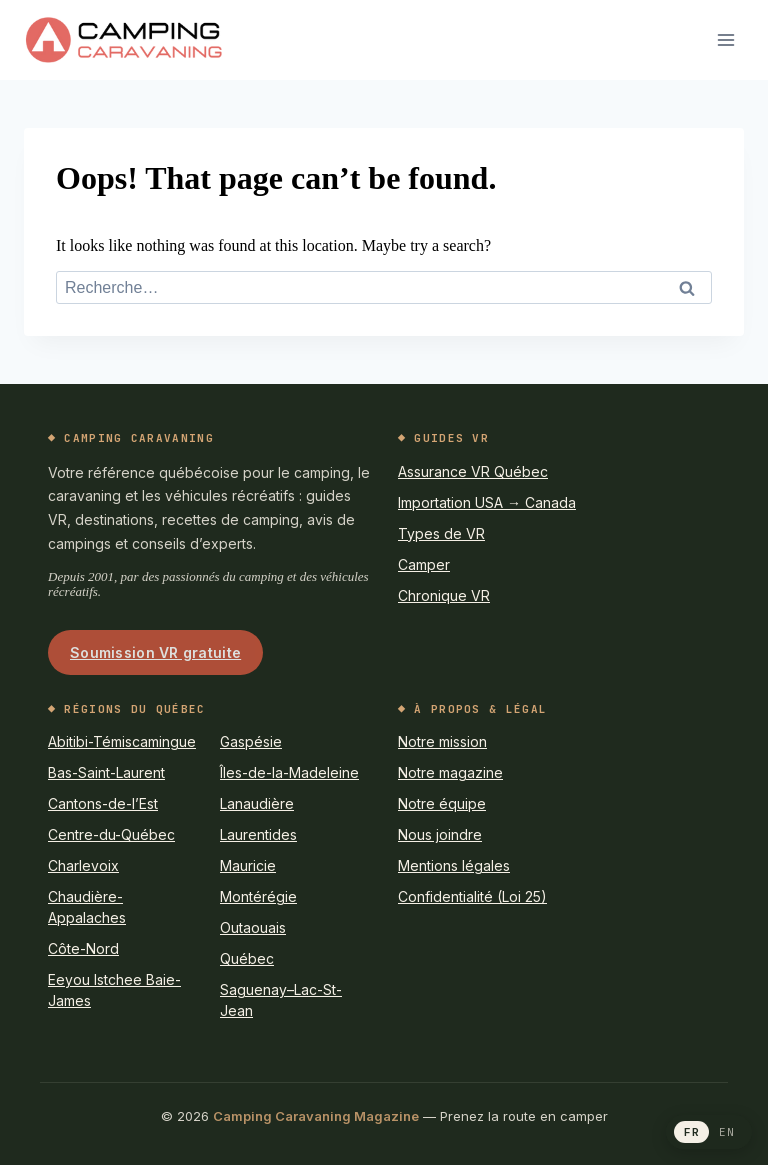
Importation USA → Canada (487, 502)
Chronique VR (444, 595)
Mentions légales (454, 865)
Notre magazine (450, 772)
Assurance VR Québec (473, 471)
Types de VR (441, 533)
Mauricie (248, 865)
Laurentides (258, 834)
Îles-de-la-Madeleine (289, 772)
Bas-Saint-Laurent (106, 772)
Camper (424, 564)
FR (692, 1132)
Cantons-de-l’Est (103, 803)
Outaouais (253, 927)
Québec (247, 958)
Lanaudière (257, 803)
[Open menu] (725, 39)
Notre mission (442, 741)
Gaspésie (251, 741)
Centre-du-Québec (111, 834)
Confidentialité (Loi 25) (472, 896)
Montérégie (258, 896)
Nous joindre (440, 834)
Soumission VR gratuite (155, 652)
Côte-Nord (83, 948)
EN (727, 1132)
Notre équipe (442, 803)
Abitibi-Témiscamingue (122, 741)
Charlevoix (83, 865)
